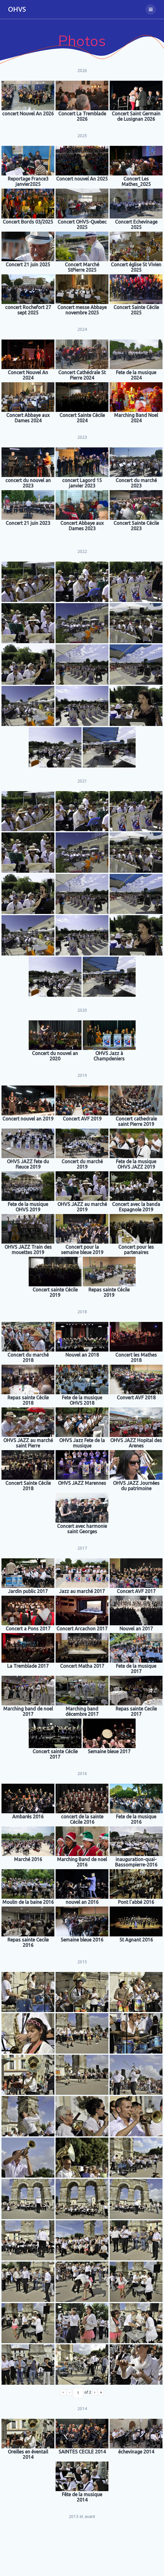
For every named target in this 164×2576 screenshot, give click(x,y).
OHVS (17, 9)
